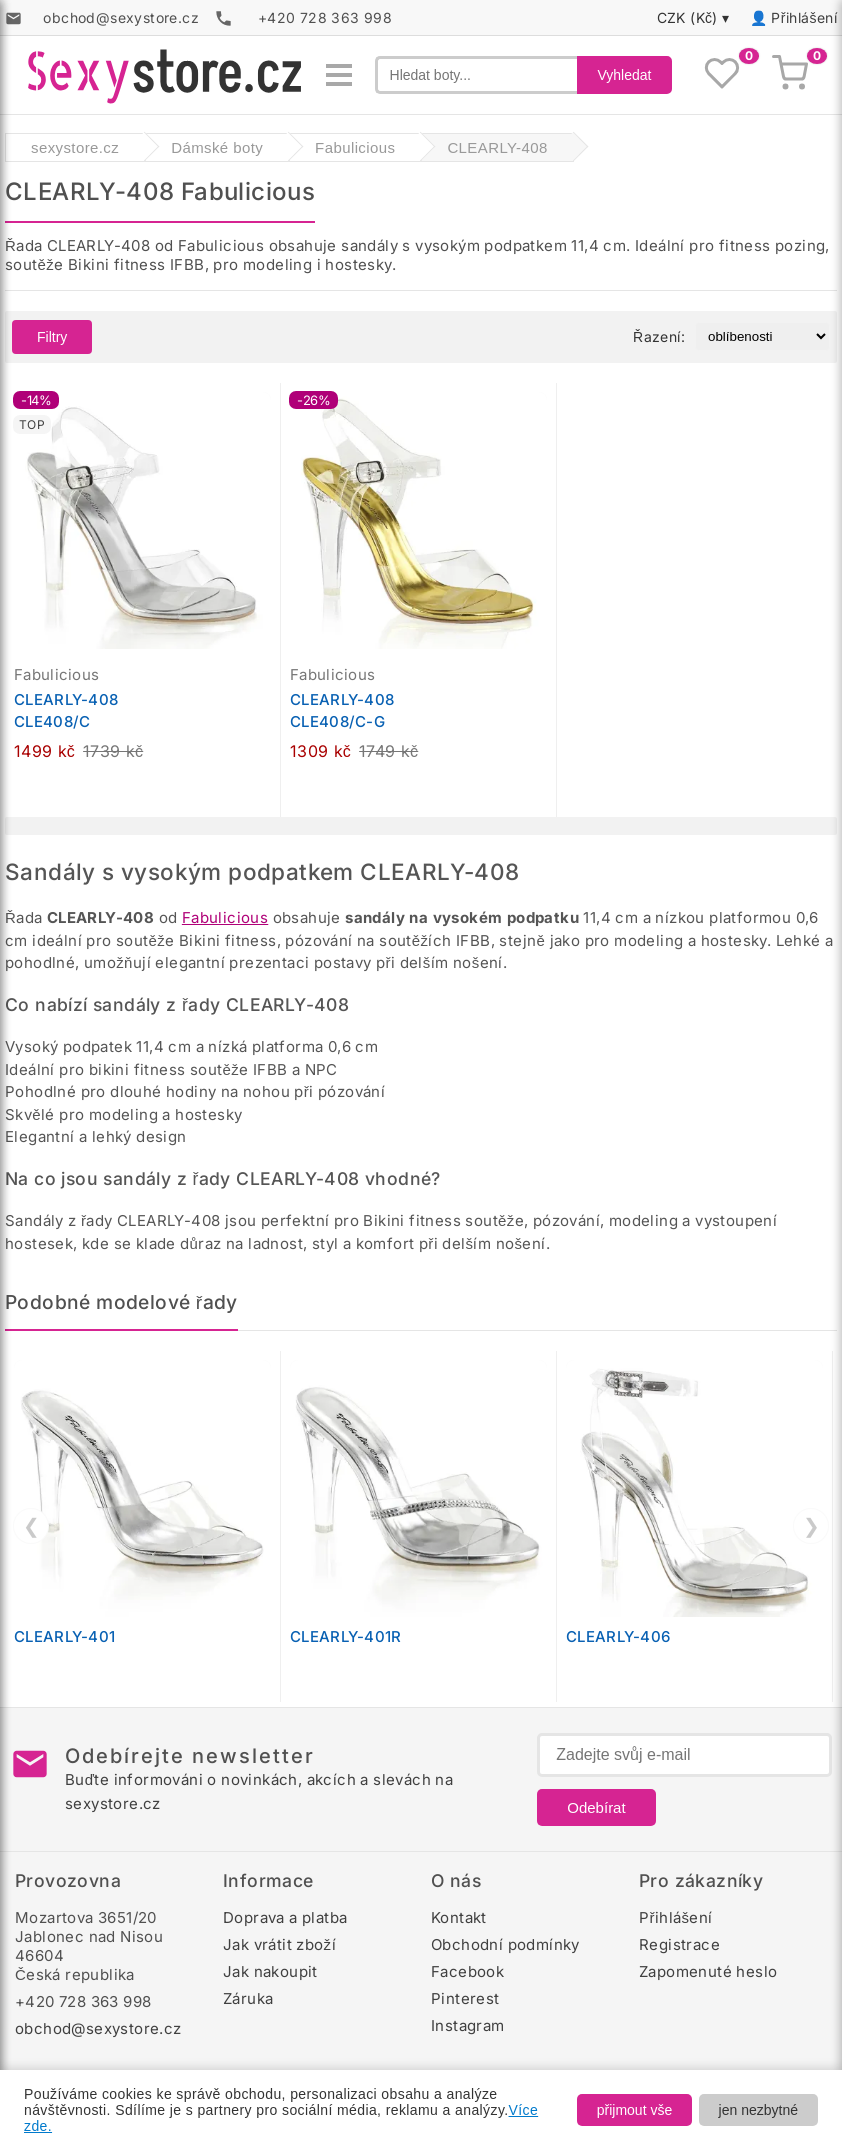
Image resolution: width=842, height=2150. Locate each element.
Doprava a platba (285, 1917)
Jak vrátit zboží (279, 1944)
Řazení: (659, 336)
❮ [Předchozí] (31, 1526)
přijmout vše (634, 2110)
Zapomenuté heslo (708, 1971)
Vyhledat (625, 75)
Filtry (52, 337)
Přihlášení (804, 17)
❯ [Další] (811, 1526)
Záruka (248, 1998)
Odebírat (596, 1807)
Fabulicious (225, 917)
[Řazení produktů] (762, 336)
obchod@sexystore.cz (98, 2028)
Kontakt (459, 1917)
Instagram (468, 2025)
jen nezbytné (758, 2110)
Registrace (679, 1944)
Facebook (467, 1971)
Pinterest (465, 1998)
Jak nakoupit (270, 1971)
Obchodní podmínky (505, 1944)
